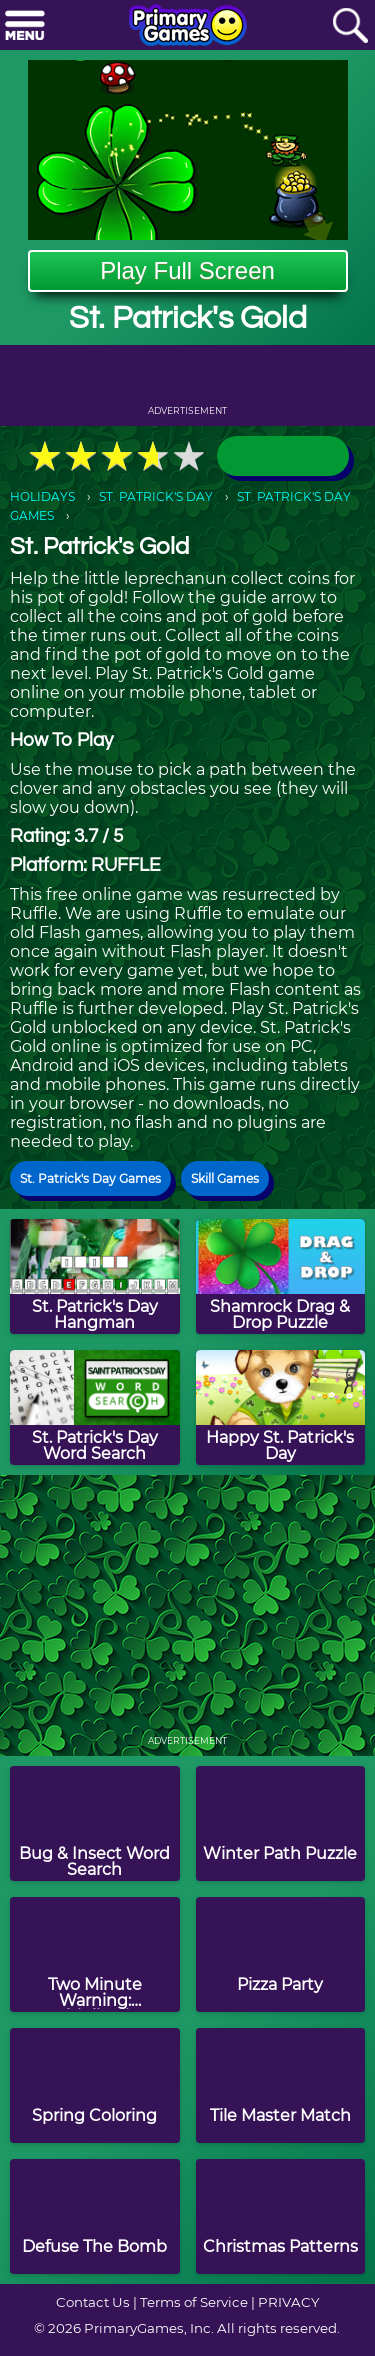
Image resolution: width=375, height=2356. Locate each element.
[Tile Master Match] (281, 2085)
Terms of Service (194, 2302)
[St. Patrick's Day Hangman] (95, 1276)
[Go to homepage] (188, 27)
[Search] (350, 26)
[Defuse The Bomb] (95, 2216)
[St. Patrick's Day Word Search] (95, 1407)
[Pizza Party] (281, 1954)
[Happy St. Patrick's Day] (281, 1407)
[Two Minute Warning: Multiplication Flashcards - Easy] (95, 1954)
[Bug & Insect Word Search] (95, 1823)
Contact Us (93, 2302)
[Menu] (25, 26)
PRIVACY (288, 2302)
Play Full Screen (187, 270)
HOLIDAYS (42, 496)
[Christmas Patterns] (281, 2216)
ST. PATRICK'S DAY (156, 496)
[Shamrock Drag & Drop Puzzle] (281, 1276)
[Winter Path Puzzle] (281, 1823)
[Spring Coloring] (95, 2085)
